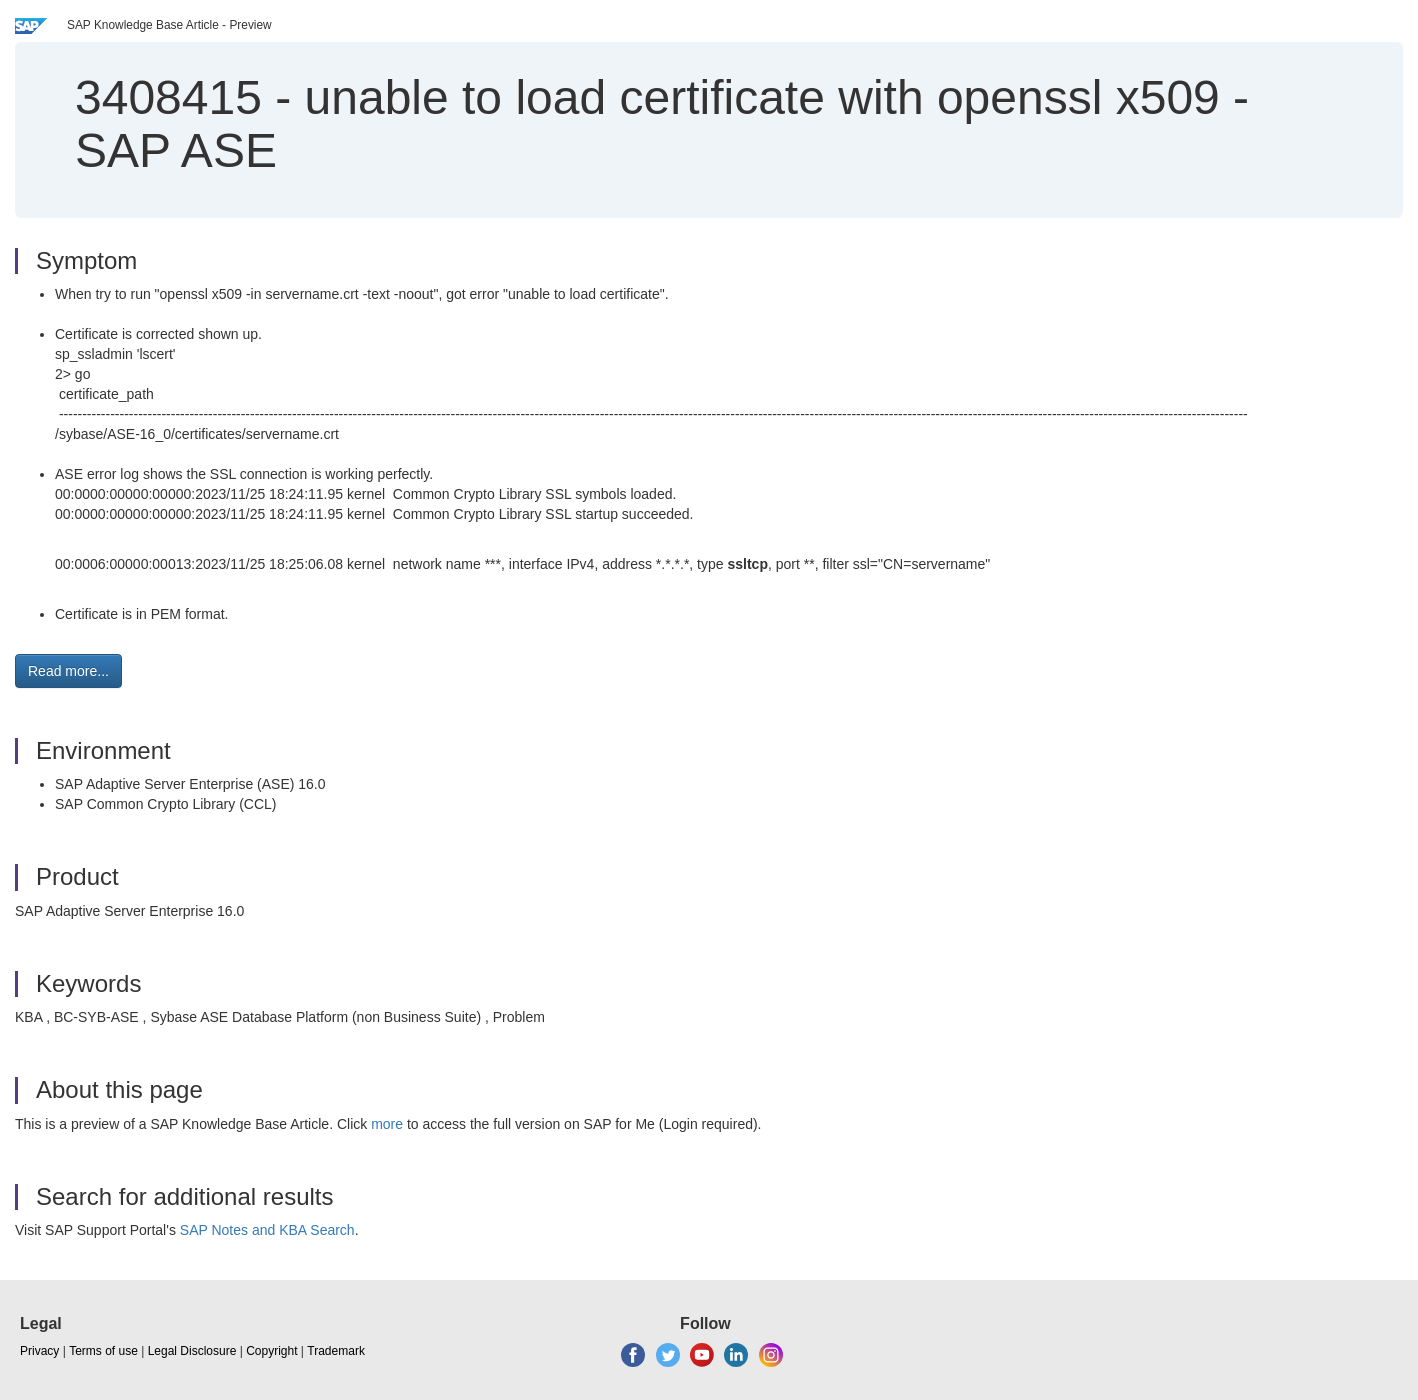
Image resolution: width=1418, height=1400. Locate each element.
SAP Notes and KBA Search (267, 1230)
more (387, 1124)
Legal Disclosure (192, 1351)
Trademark (336, 1351)
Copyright (271, 1351)
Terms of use (103, 1351)
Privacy (39, 1351)
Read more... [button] (68, 671)
